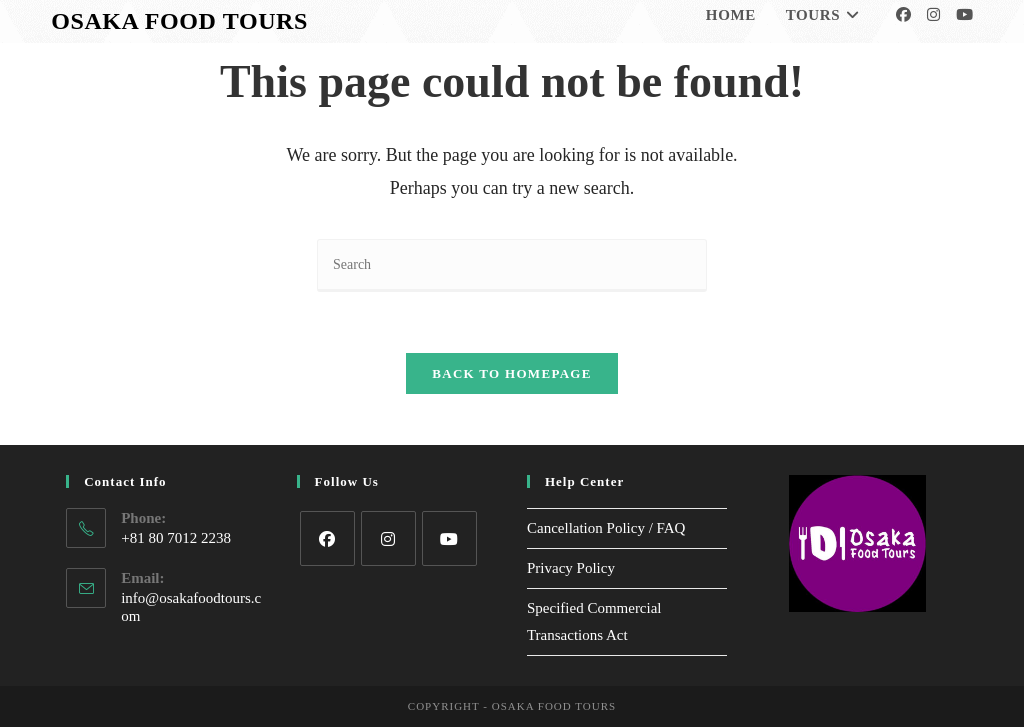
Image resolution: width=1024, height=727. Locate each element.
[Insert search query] (512, 265)
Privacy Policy (571, 568)
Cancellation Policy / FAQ (606, 528)
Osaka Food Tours (179, 21)
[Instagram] (933, 15)
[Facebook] (903, 15)
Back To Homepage (511, 373)
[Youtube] (964, 15)
